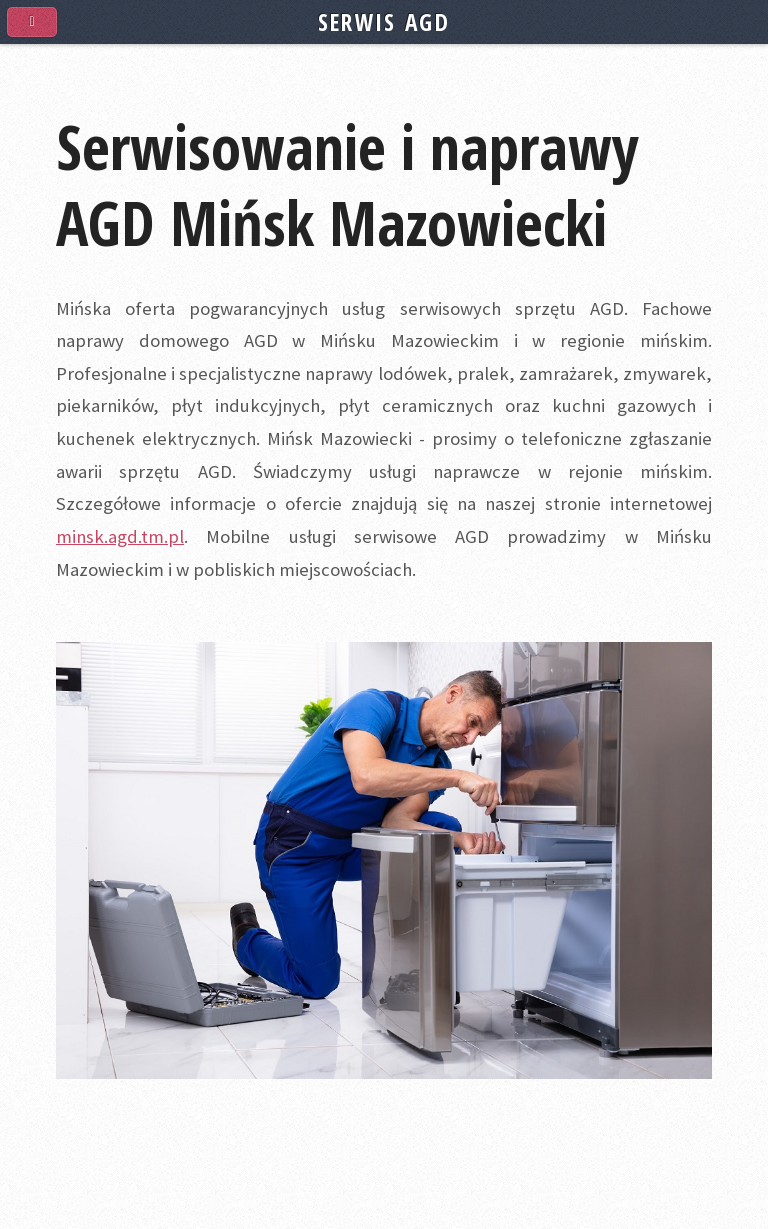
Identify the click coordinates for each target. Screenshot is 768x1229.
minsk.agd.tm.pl (120, 536)
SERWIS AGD (384, 22)
